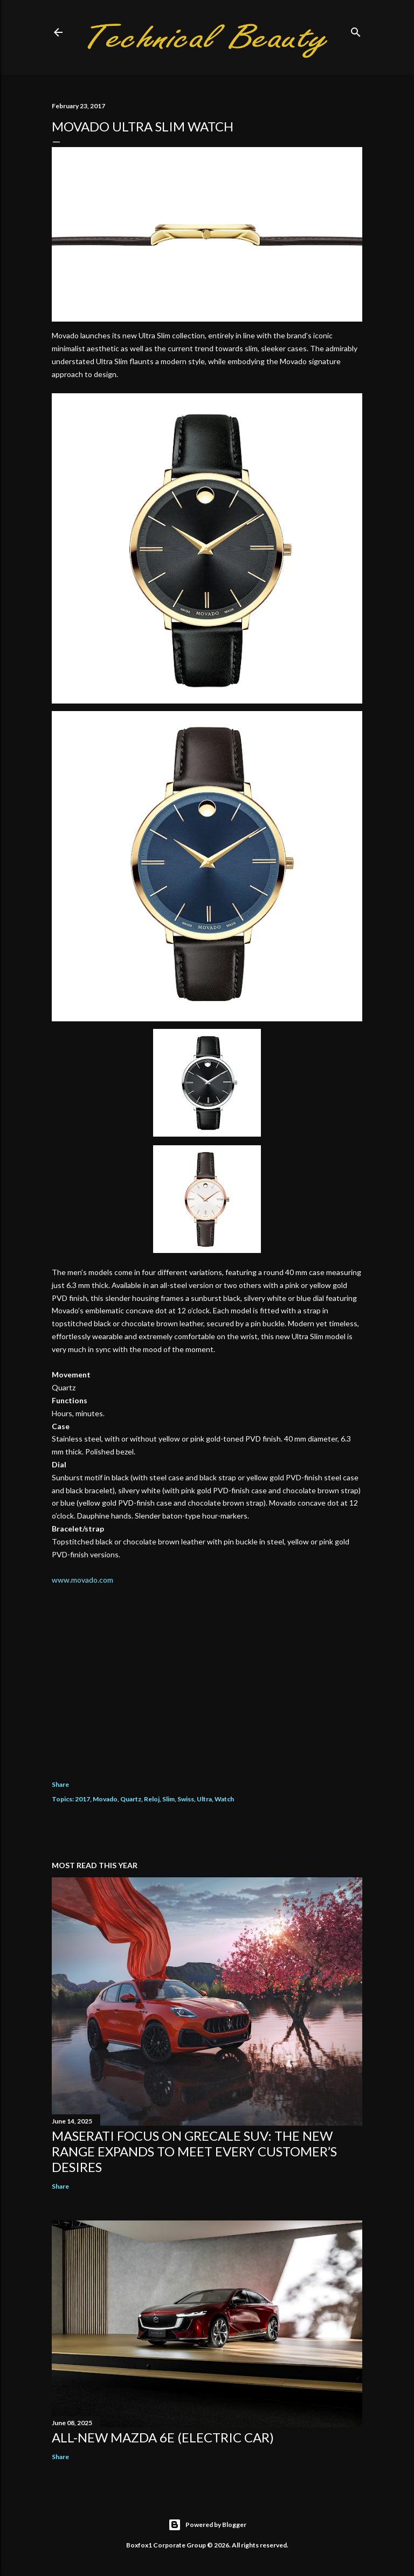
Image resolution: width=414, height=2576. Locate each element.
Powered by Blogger (207, 2524)
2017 (82, 1799)
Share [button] (60, 1784)
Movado (105, 1799)
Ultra (204, 1799)
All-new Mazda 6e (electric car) (163, 2437)
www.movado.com (82, 1579)
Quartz (130, 1799)
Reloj (152, 1799)
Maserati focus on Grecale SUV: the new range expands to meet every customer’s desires (194, 2151)
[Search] (355, 29)
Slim (168, 1799)
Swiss (185, 1799)
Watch (224, 1799)
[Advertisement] (207, 1674)
